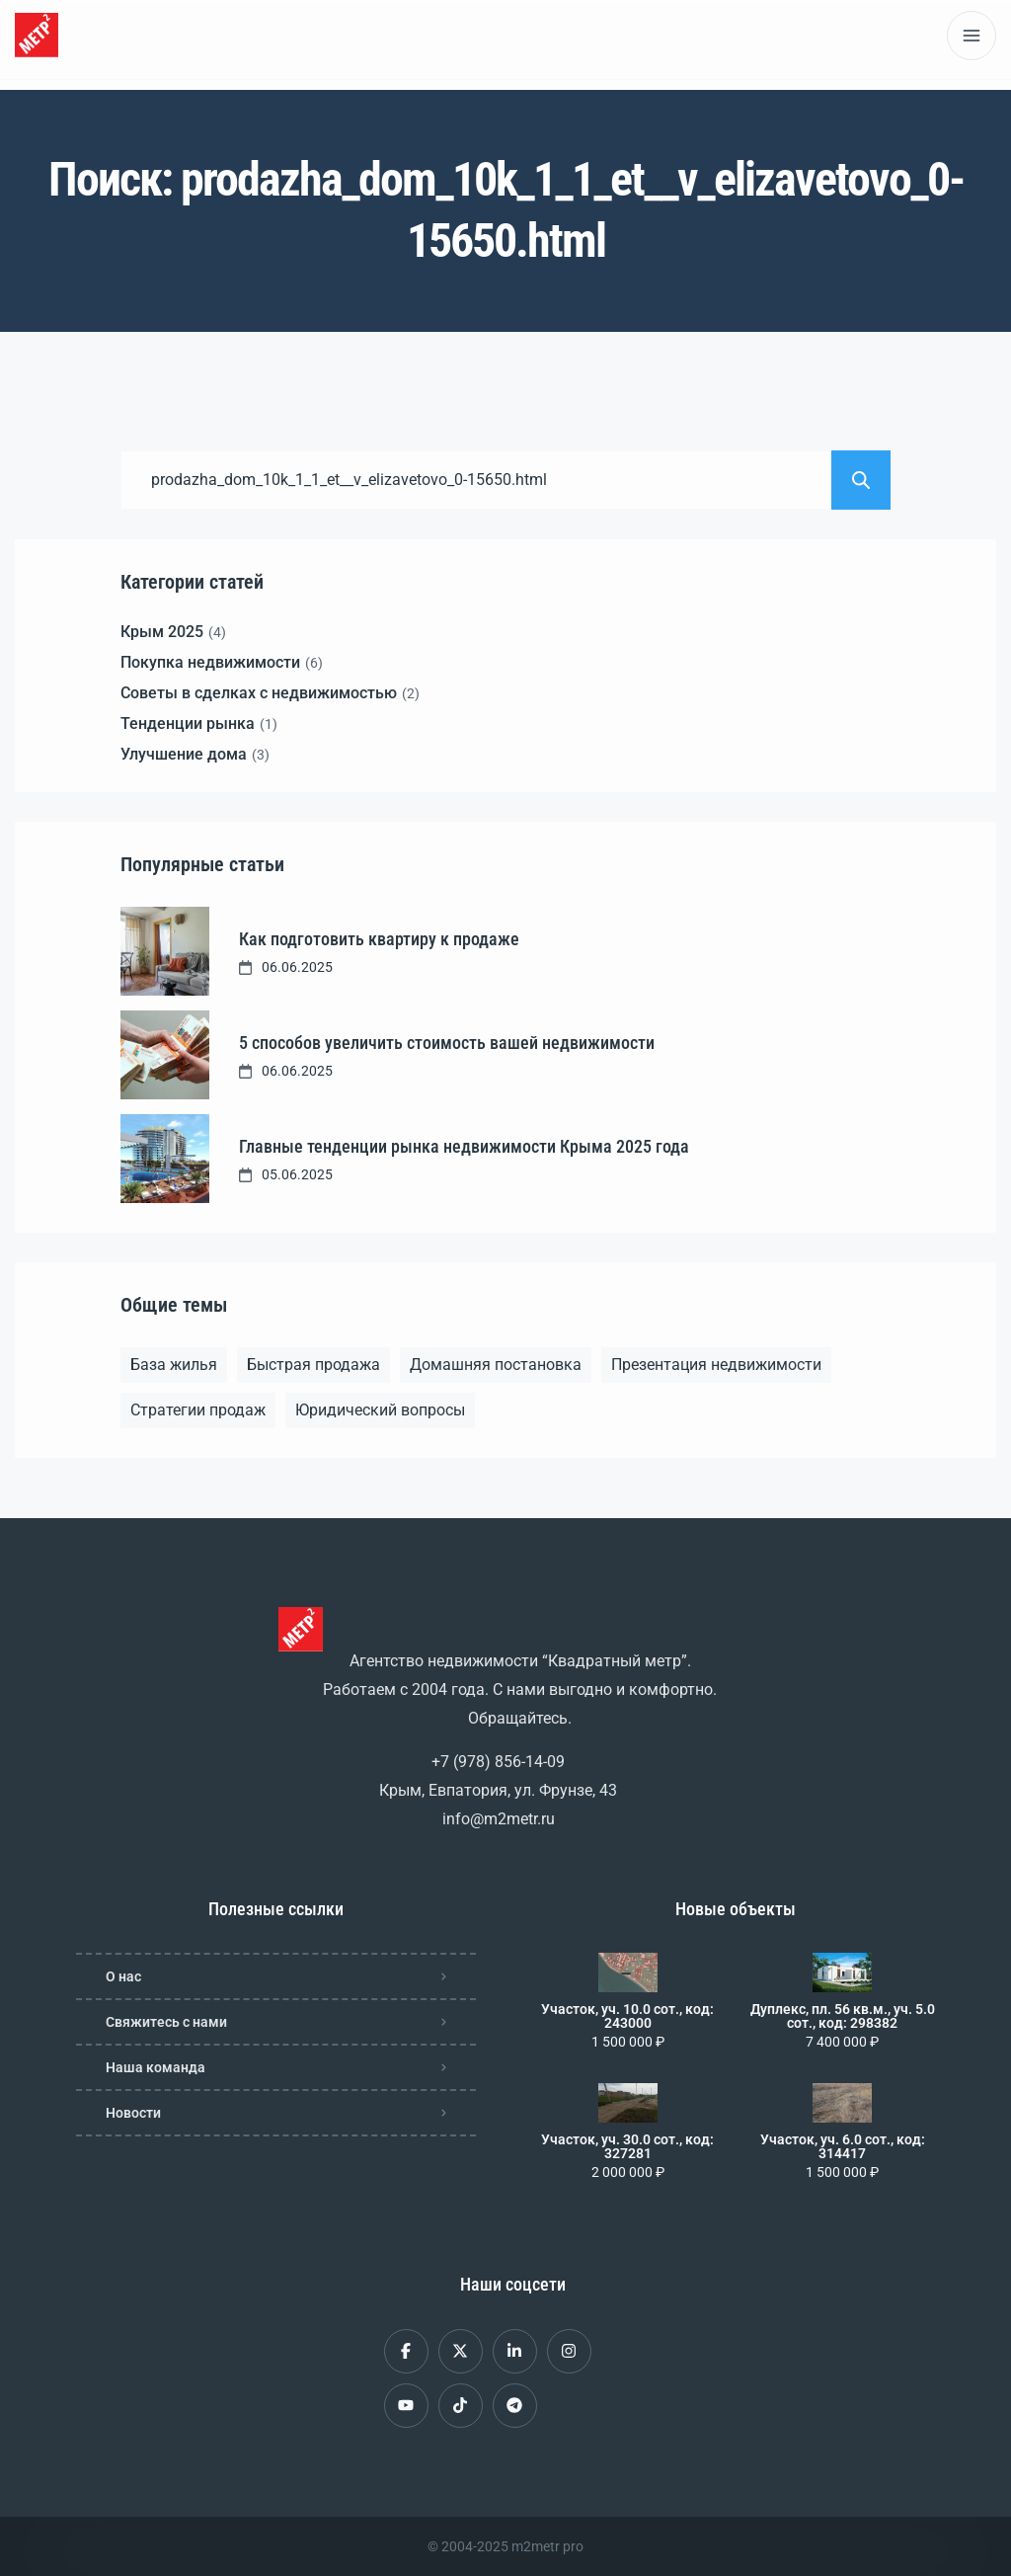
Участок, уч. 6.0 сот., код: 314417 (842, 2146)
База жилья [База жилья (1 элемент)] (173, 1364)
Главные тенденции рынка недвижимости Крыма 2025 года (464, 1146)
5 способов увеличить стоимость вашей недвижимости (447, 1042)
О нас (123, 1976)
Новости (133, 2113)
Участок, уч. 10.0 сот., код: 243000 (627, 2016)
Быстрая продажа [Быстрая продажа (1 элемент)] (313, 1364)
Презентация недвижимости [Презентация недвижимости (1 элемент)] (716, 1364)
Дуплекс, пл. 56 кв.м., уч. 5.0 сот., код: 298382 (842, 2016)
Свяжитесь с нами (166, 2022)
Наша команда (155, 2067)
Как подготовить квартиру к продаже (379, 938)
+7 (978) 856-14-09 (498, 1761)
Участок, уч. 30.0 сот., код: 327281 (627, 2146)
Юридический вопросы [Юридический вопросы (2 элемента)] (380, 1410)
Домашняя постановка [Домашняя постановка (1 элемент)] (496, 1364)
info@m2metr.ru (498, 1819)
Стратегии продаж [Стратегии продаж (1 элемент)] (198, 1410)
